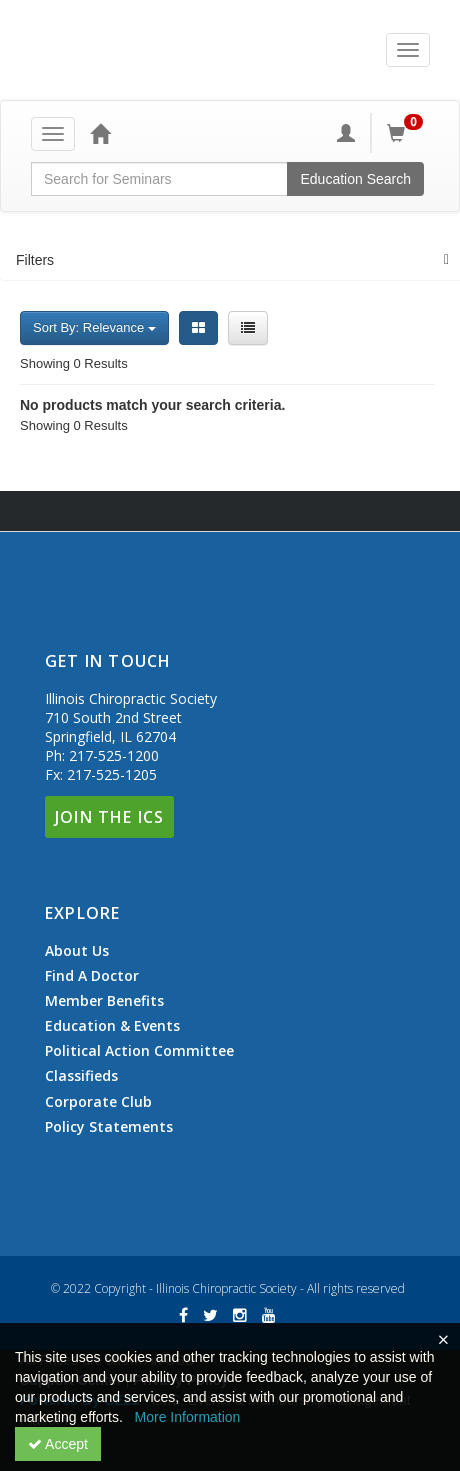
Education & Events (112, 1026)
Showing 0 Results (74, 363)
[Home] (100, 133)
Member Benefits (104, 1001)
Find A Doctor (92, 976)
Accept (58, 1444)
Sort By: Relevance (94, 327)
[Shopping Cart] (408, 133)
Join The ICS (109, 817)
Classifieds (81, 1076)
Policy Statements (109, 1126)
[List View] (248, 328)
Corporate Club (98, 1102)
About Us (77, 951)
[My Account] (346, 133)
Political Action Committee (139, 1051)
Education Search (355, 179)
